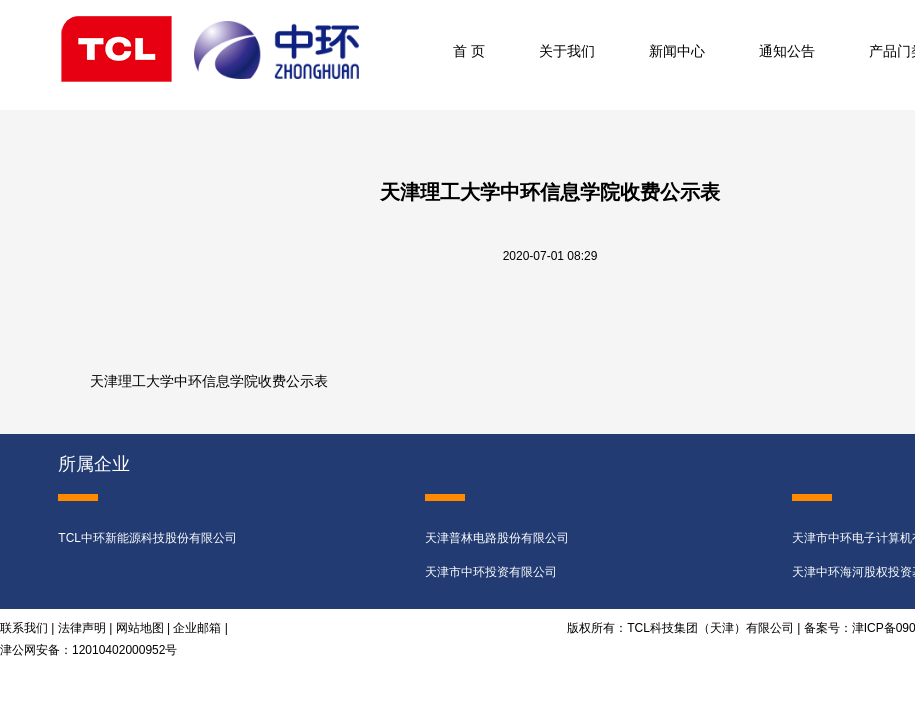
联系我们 (24, 628)
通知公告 (787, 51)
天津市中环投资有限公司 (491, 572)
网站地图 (140, 628)
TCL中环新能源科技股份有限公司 (147, 538)
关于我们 (567, 51)
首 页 (469, 51)
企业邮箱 (197, 628)
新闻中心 (677, 51)
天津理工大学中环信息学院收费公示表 (209, 381)
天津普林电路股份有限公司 (497, 538)
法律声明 (82, 628)
